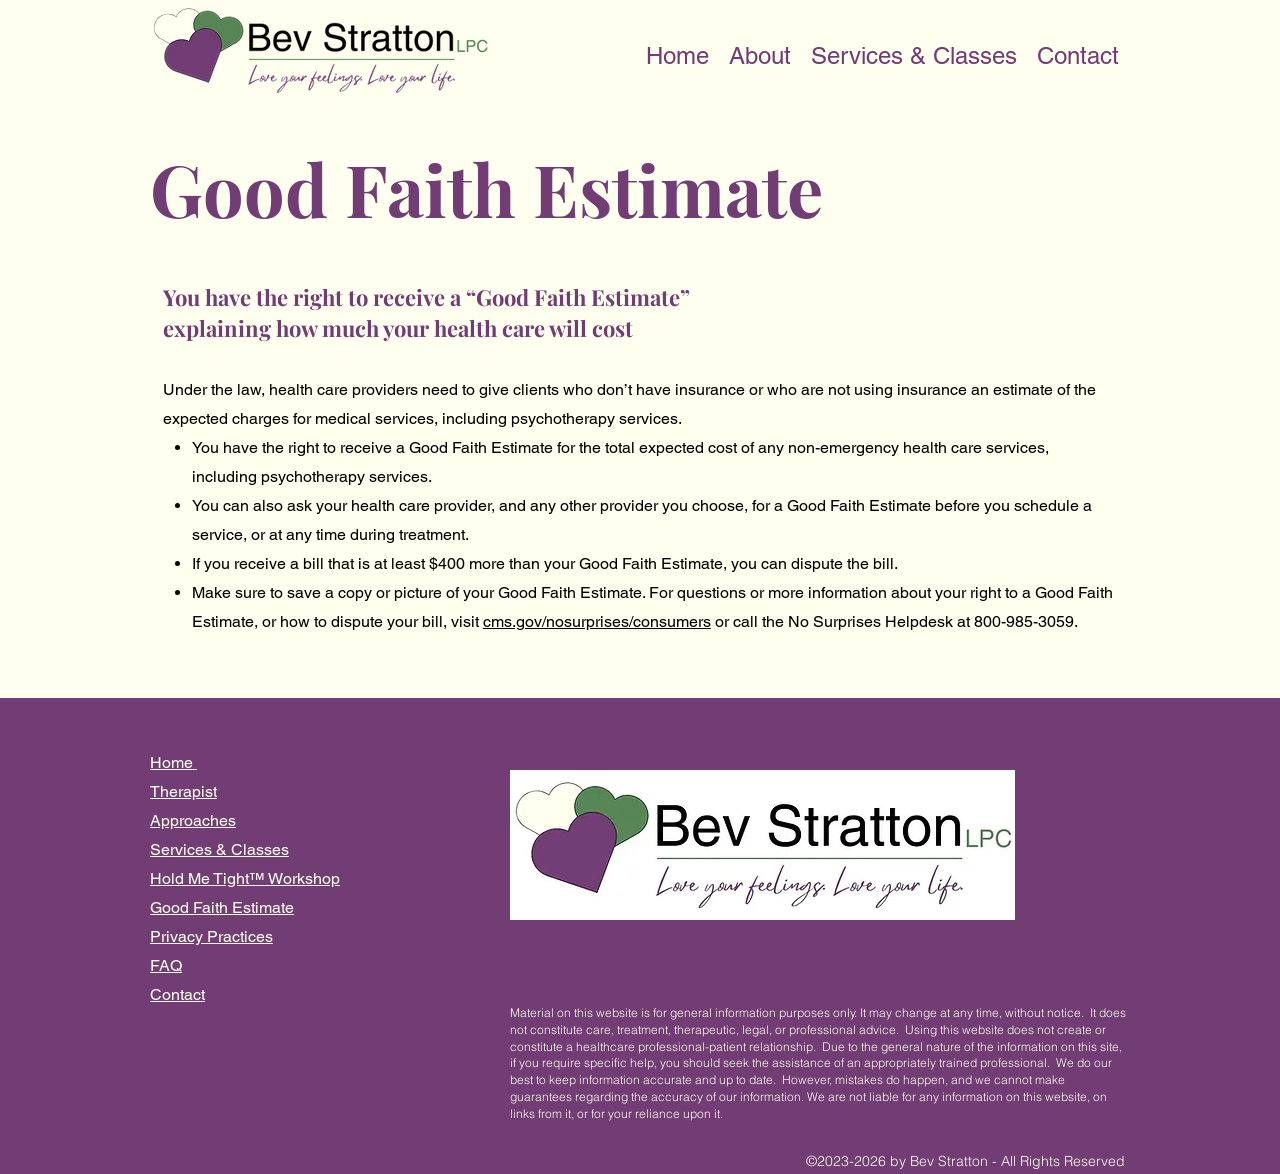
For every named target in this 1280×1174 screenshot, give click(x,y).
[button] (760, 50)
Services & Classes (219, 849)
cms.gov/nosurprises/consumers (597, 621)
